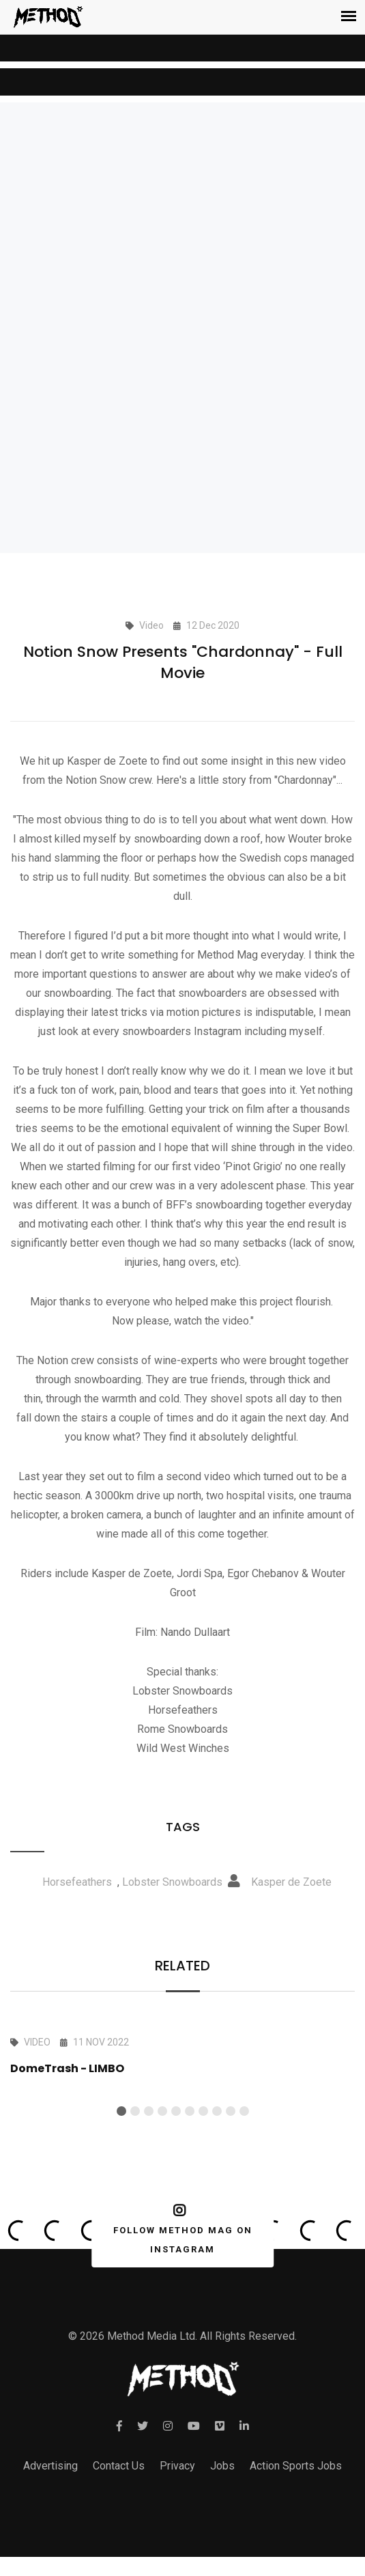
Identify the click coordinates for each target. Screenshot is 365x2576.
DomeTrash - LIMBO (67, 2068)
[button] (121, 2111)
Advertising (50, 2465)
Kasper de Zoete (291, 1882)
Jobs (222, 2465)
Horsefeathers (77, 1882)
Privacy (177, 2465)
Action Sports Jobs (296, 2465)
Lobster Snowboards (172, 1882)
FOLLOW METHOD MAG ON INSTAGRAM (180, 2229)
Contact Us (119, 2465)
